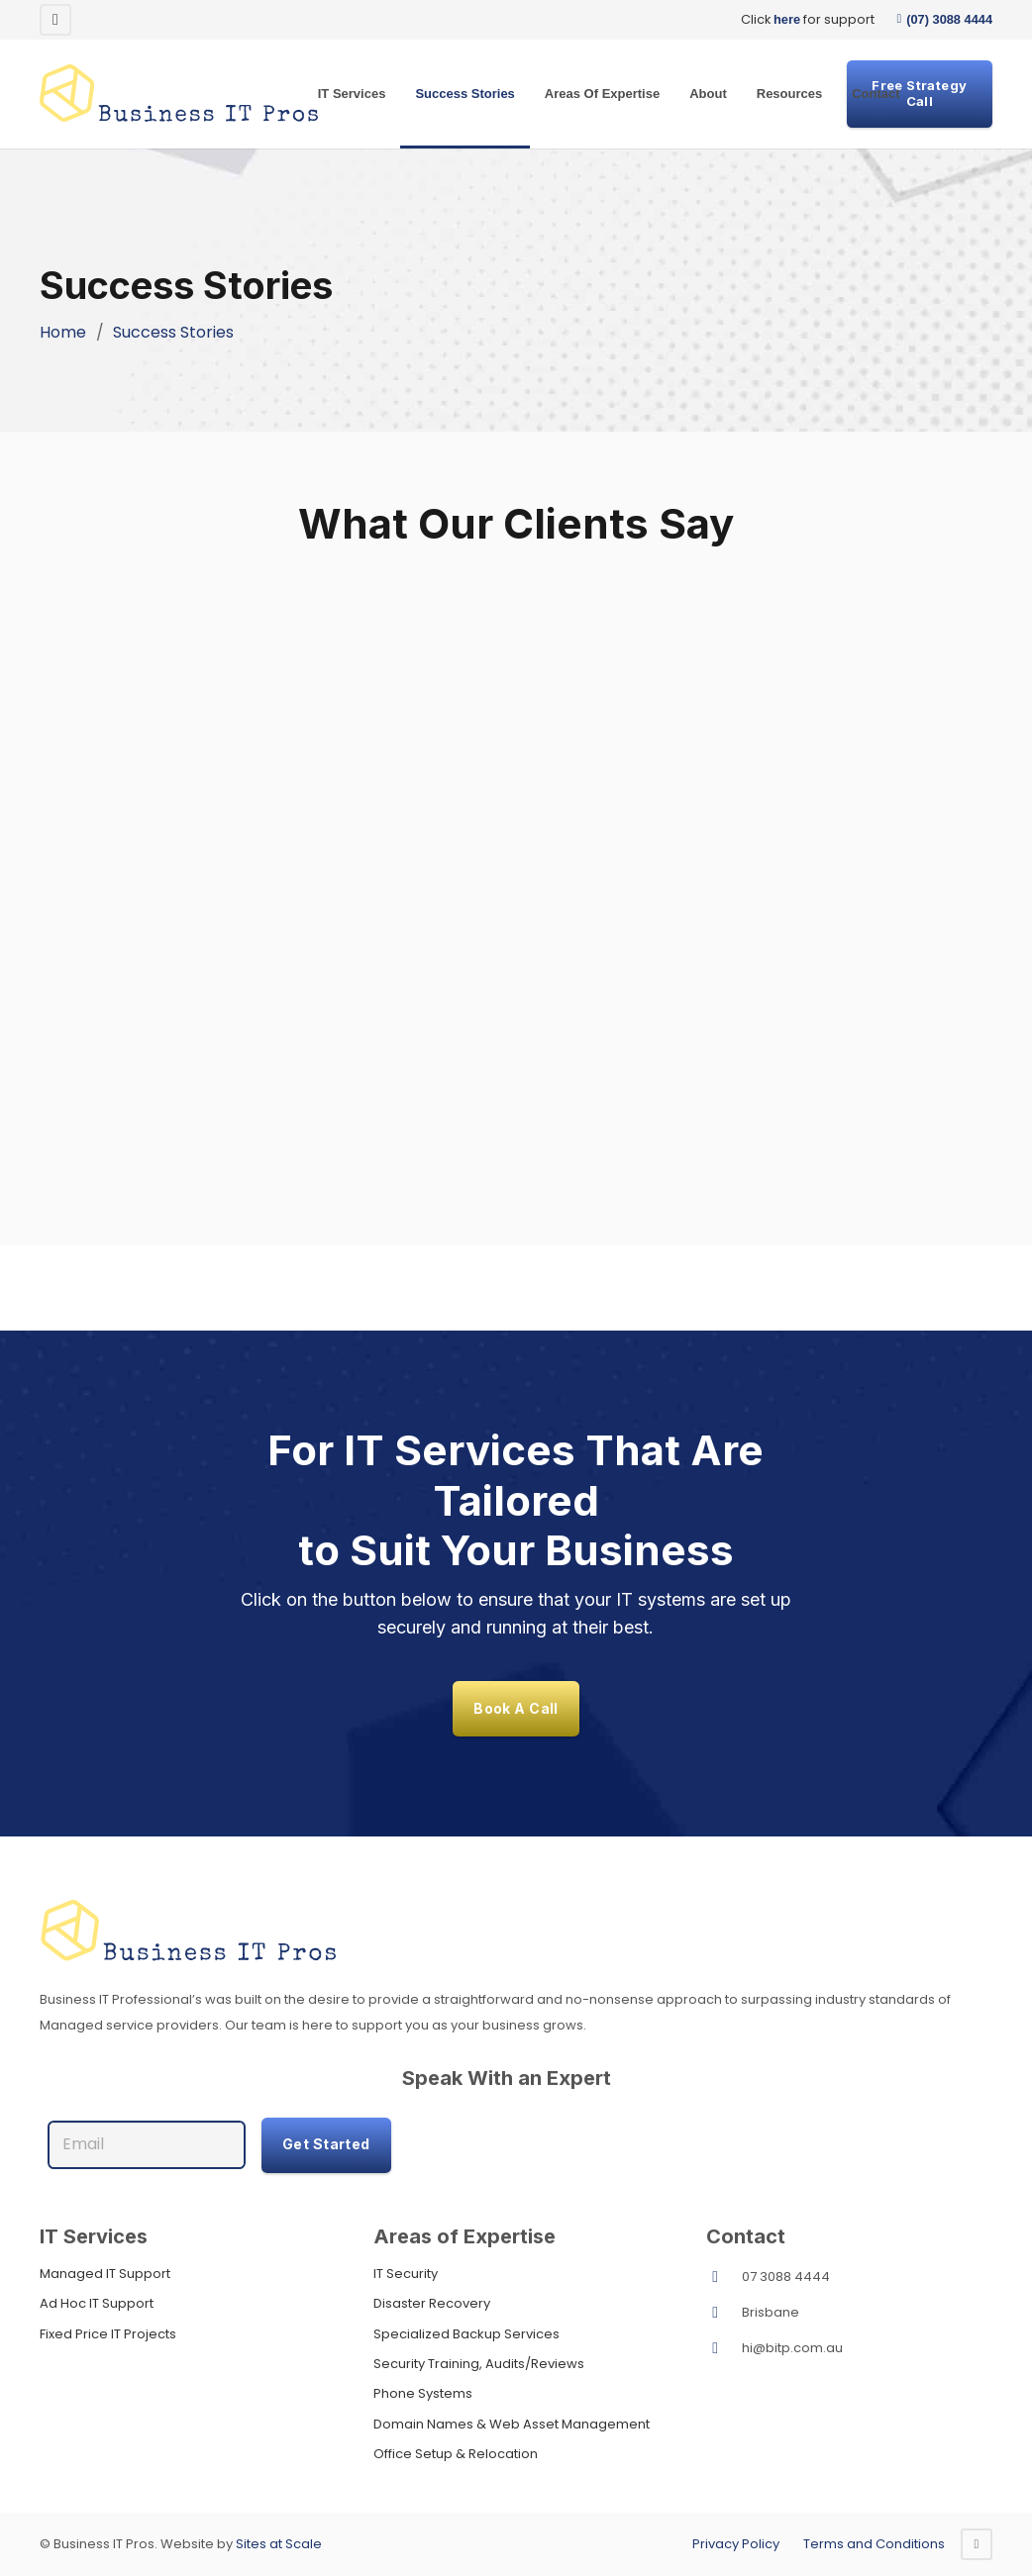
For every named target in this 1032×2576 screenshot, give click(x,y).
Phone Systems (422, 2393)
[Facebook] (55, 20)
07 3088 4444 (786, 2276)
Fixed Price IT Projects (108, 2334)
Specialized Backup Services (466, 2334)
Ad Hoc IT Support (97, 2303)
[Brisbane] (724, 2313)
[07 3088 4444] (724, 2277)
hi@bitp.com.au (792, 2347)
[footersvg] (516, 1931)
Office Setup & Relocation (455, 2453)
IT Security (405, 2273)
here (787, 19)
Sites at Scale (279, 2543)
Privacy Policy (735, 2543)
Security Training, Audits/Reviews (478, 2363)
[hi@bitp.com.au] (724, 2348)
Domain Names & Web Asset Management (511, 2424)
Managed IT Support (105, 2273)
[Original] (179, 94)
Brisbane (770, 2312)
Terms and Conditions (874, 2543)
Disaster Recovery (431, 2303)
